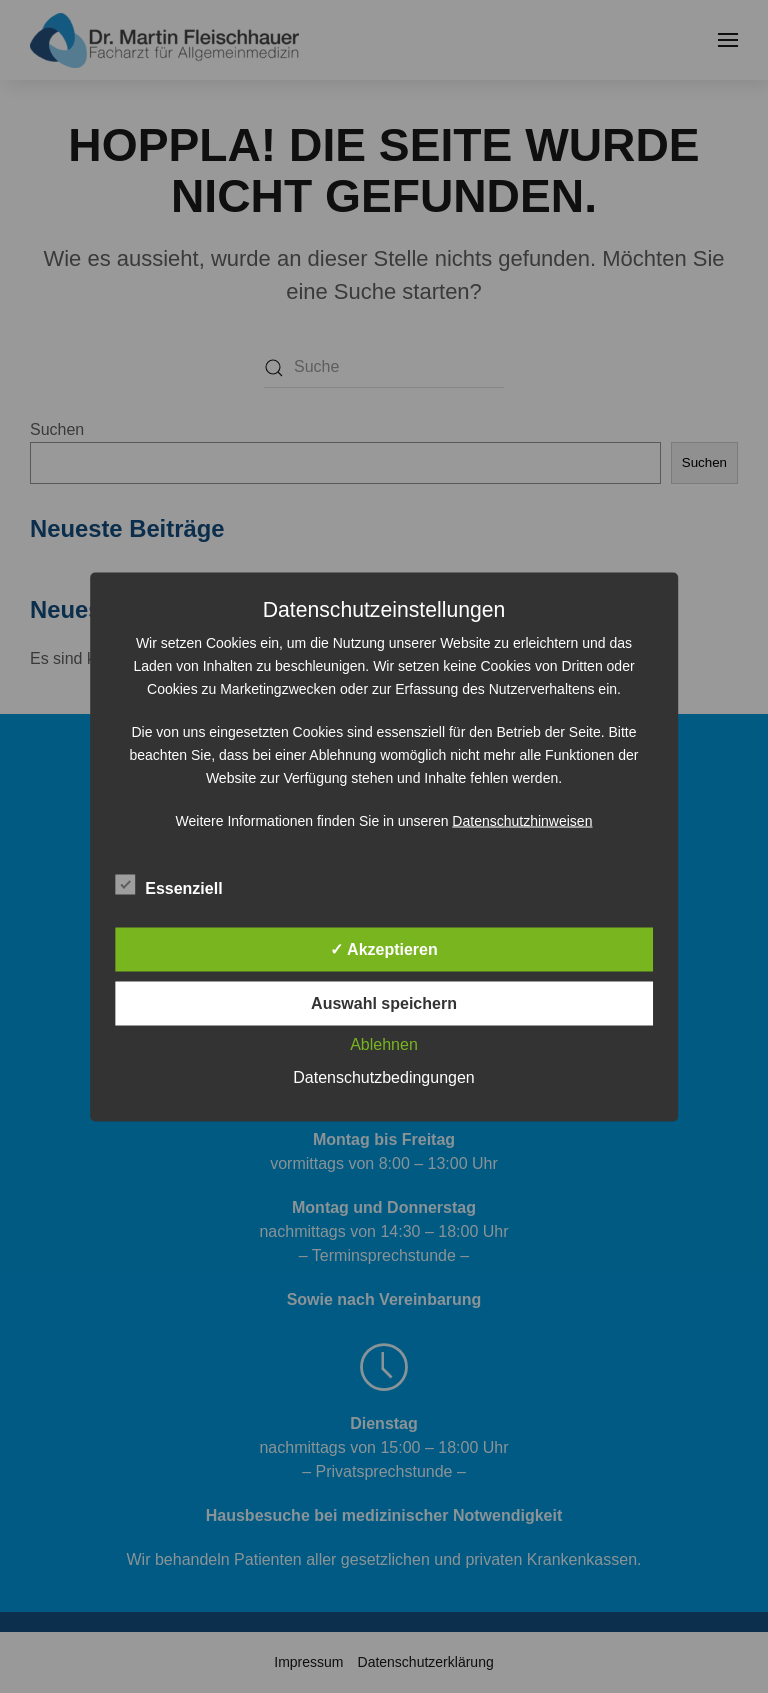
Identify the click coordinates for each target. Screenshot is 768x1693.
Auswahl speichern (384, 1002)
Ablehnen (384, 1043)
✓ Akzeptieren (384, 948)
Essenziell (168, 885)
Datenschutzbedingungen (383, 1076)
